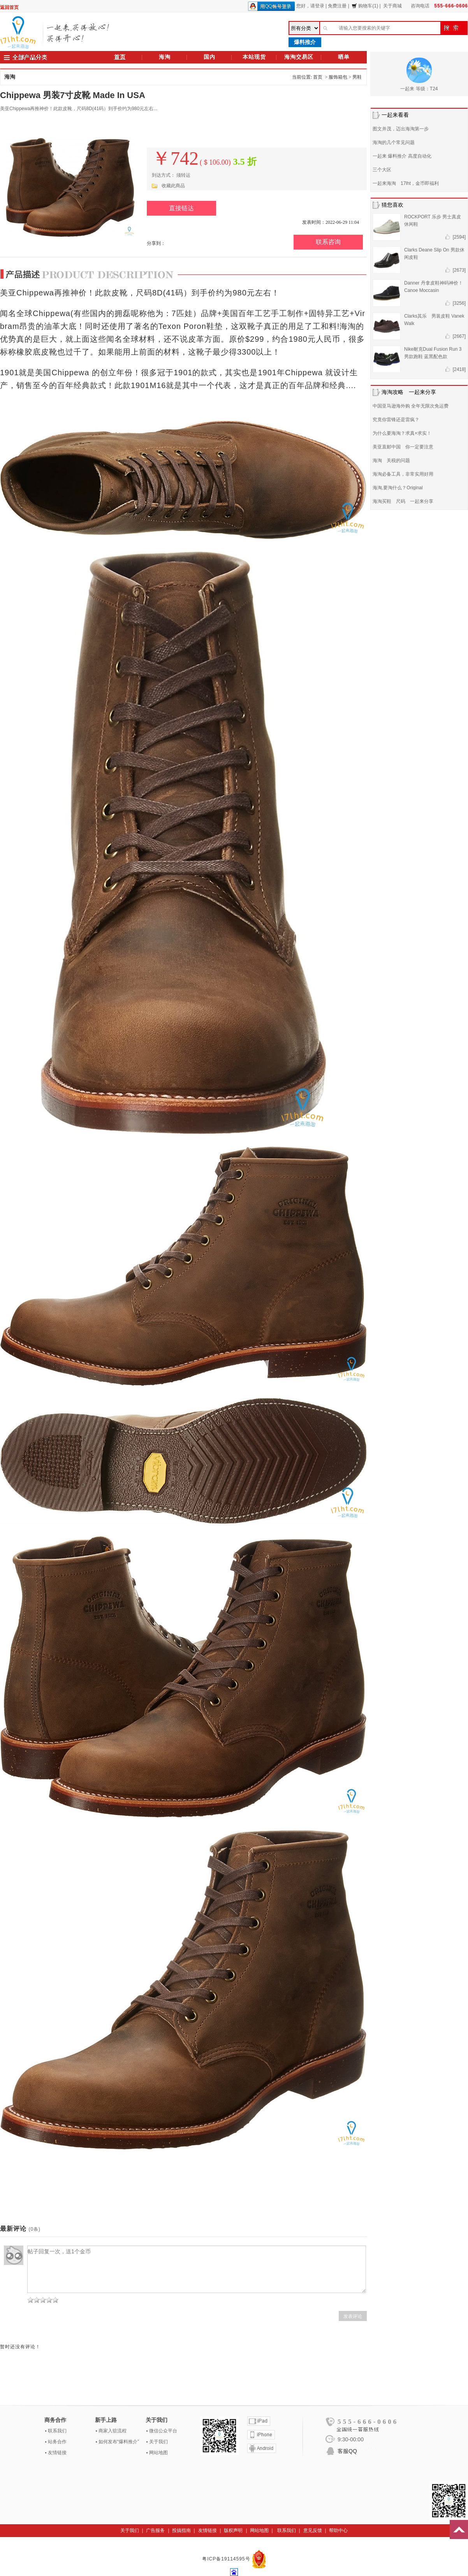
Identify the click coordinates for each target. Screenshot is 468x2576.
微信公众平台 (163, 2431)
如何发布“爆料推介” (119, 2441)
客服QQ (347, 2451)
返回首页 (9, 7)
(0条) (34, 2229)
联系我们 (57, 2431)
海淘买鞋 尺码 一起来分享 (403, 501)
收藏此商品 (173, 185)
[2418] (459, 369)
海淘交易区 (298, 57)
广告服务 (155, 2530)
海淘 (165, 57)
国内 (209, 57)
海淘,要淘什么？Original (398, 487)
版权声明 (233, 2530)
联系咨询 (328, 242)
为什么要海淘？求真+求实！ (402, 433)
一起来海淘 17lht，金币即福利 (406, 183)
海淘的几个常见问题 (394, 142)
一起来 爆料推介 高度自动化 (402, 156)
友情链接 (57, 2452)
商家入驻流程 (113, 2431)
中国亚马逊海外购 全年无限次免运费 (411, 406)
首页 (120, 57)
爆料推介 (305, 42)
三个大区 (382, 169)
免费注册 (337, 6)
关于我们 (158, 2441)
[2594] (459, 237)
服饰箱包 (338, 77)
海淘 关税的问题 (391, 460)
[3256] (459, 303)
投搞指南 (181, 2530)
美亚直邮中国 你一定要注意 (403, 447)
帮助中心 (338, 2530)
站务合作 (57, 2441)
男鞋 (357, 77)
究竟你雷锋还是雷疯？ (396, 419)
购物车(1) (365, 6)
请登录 (317, 6)
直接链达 (181, 208)
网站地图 (158, 2452)
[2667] (459, 336)
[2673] (459, 270)
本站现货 (254, 57)
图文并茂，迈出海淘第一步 (401, 129)
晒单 (344, 57)
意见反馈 (312, 2530)
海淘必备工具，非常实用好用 (403, 474)
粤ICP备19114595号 (227, 2559)
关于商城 (392, 6)
